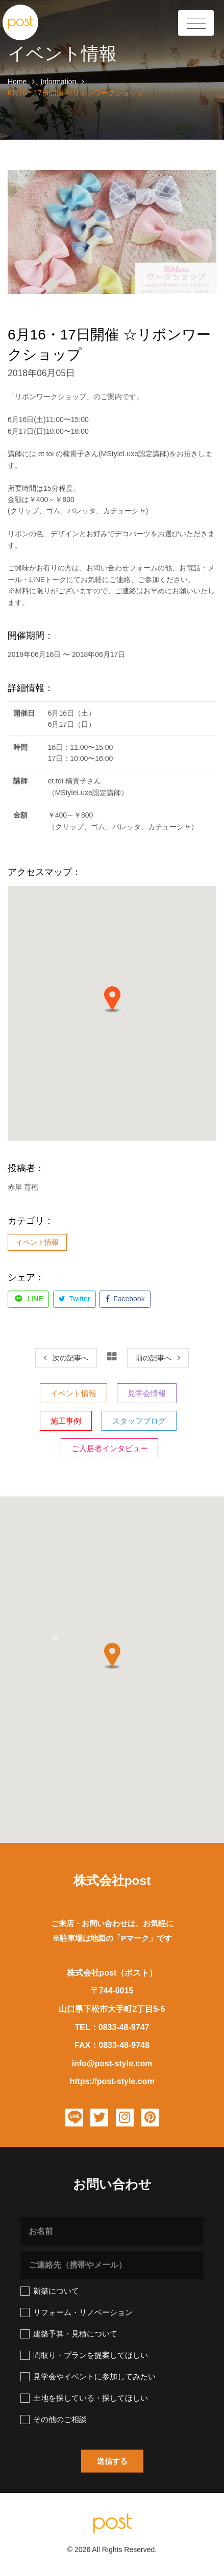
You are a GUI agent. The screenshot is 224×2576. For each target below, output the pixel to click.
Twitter (74, 1299)
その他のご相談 (53, 2419)
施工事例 (66, 1420)
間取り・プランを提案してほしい (84, 2355)
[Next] (158, 1358)
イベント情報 (37, 1242)
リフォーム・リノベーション (76, 2312)
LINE (28, 1299)
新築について (49, 2291)
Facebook (125, 1299)
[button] (112, 999)
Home (17, 81)
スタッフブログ (139, 1420)
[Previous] (66, 1358)
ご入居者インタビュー (109, 1448)
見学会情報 (147, 1393)
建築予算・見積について (68, 2333)
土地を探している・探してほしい (84, 2398)
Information (58, 81)
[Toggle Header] (196, 23)
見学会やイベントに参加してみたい (88, 2376)
